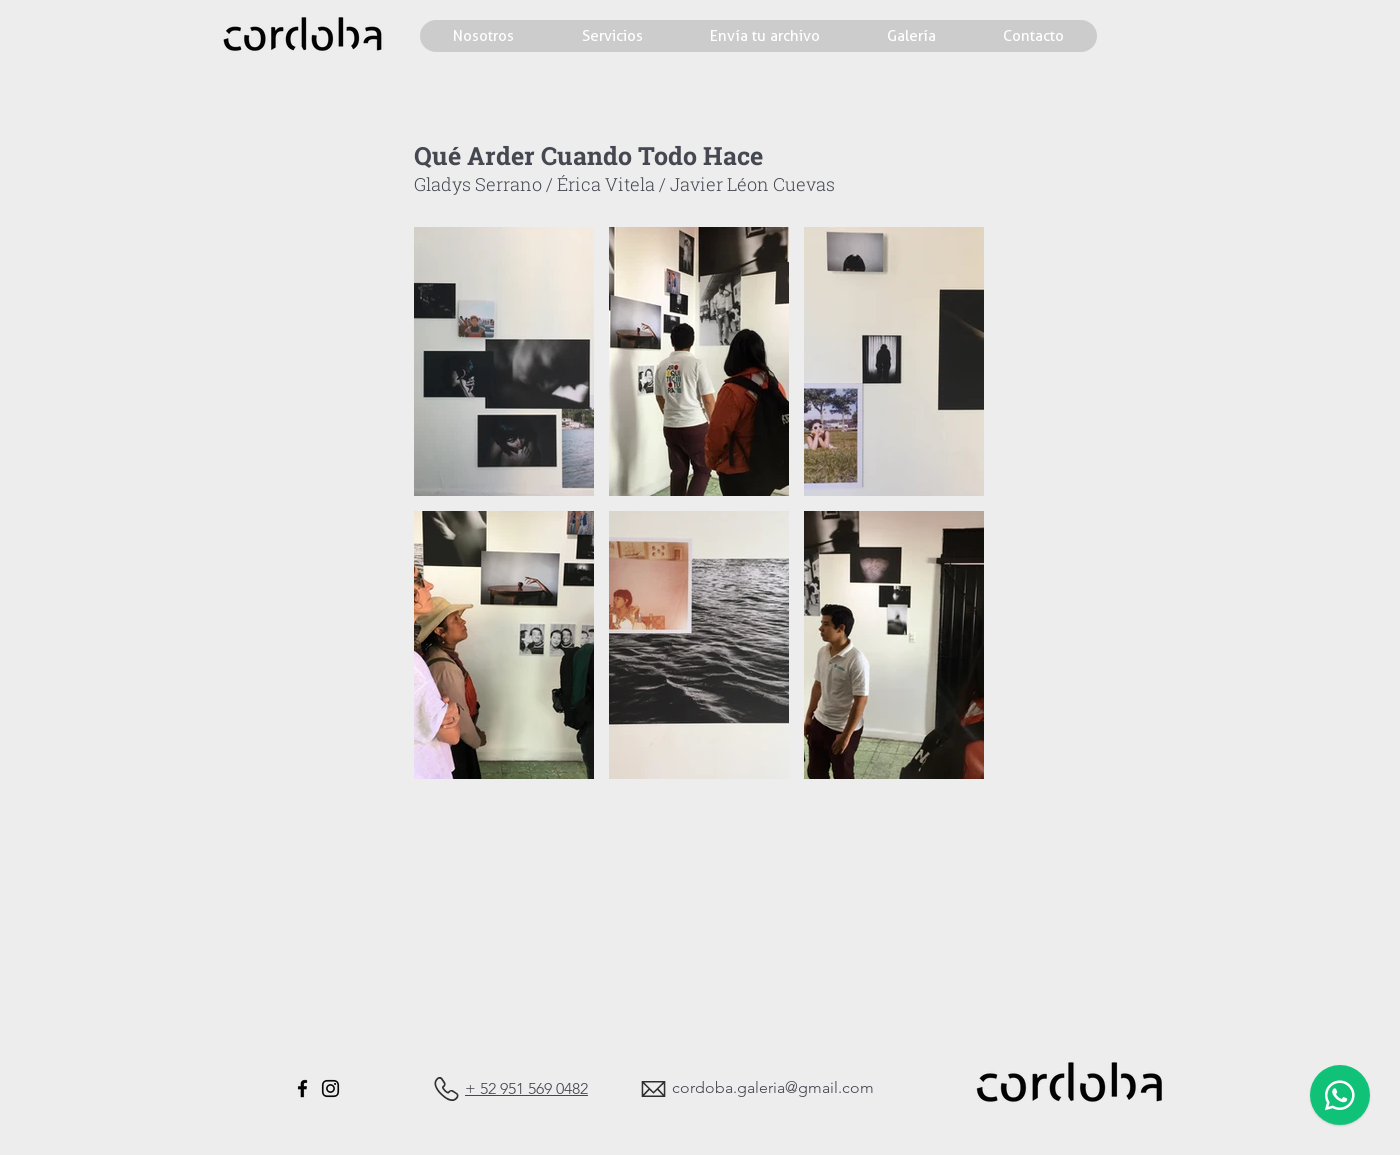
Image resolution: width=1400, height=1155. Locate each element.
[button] (504, 361)
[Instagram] (330, 1088)
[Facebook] (302, 1088)
